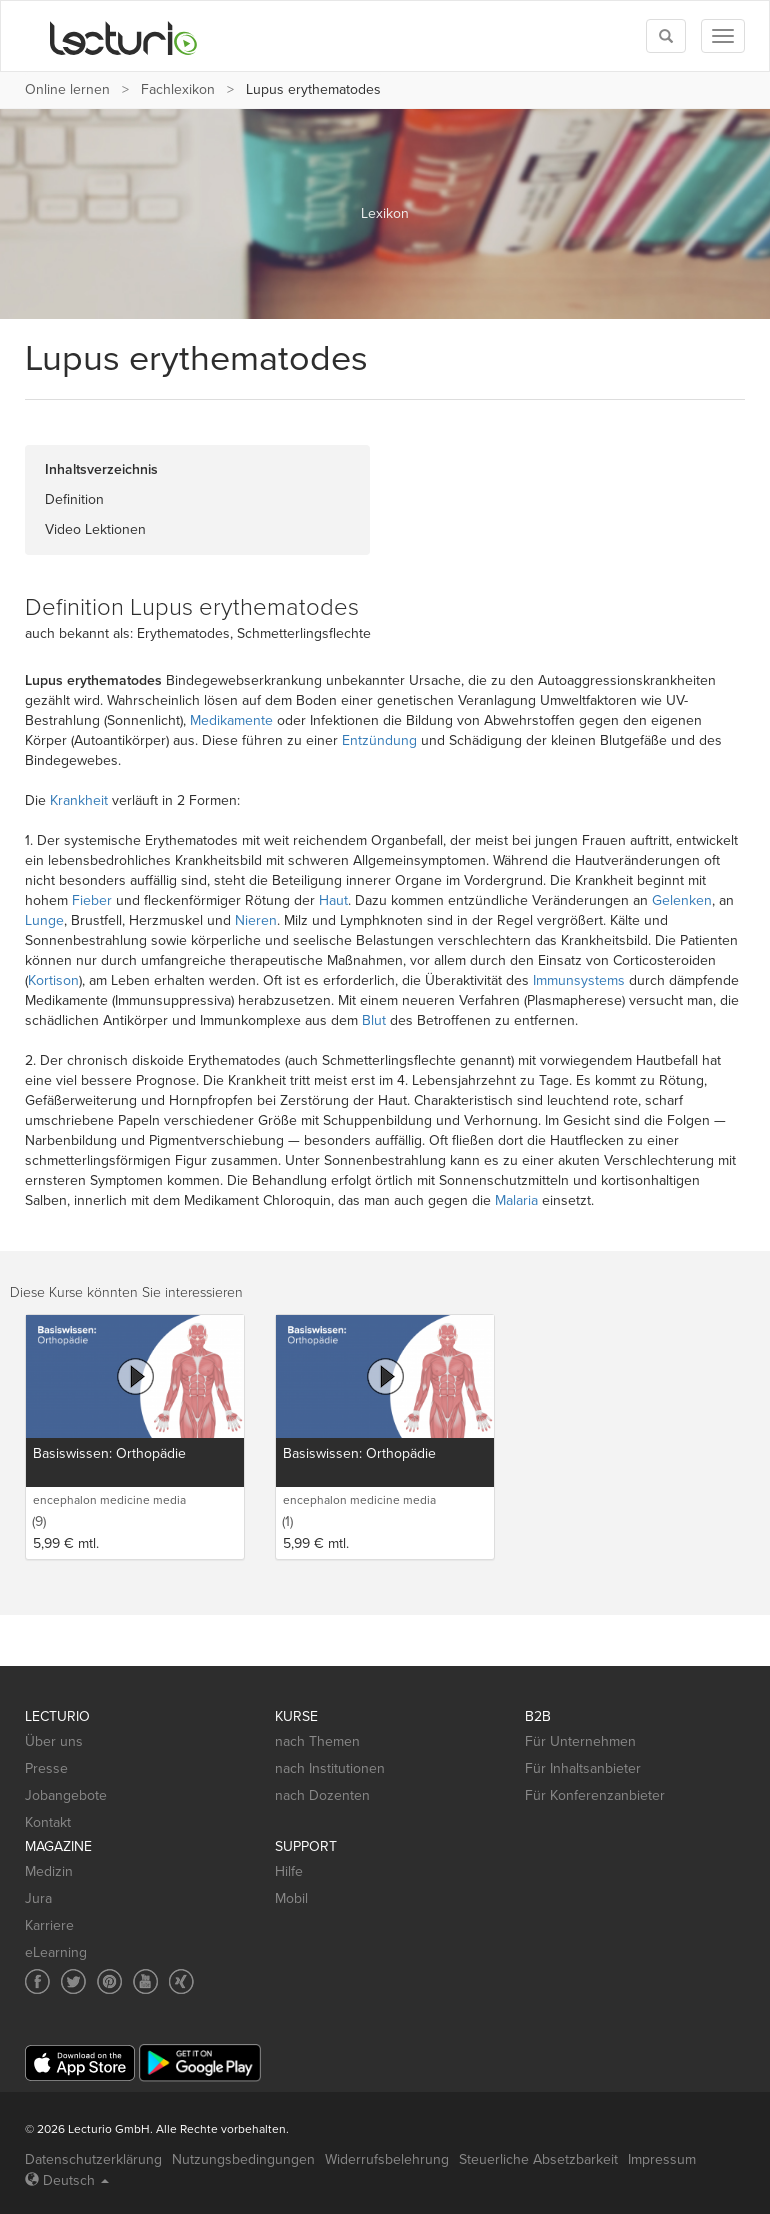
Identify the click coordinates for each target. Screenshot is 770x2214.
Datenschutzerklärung (93, 2159)
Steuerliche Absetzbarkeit (538, 2159)
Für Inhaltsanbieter (583, 1768)
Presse (46, 1768)
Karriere (49, 1925)
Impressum (662, 2159)
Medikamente (231, 720)
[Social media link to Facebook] (37, 1981)
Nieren (256, 920)
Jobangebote (66, 1795)
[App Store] (80, 2063)
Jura (38, 1898)
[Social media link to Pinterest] (109, 1981)
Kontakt (48, 1822)
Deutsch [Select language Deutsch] (67, 2180)
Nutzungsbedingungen (243, 2159)
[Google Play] (200, 2062)
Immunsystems (579, 980)
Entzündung (379, 740)
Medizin (49, 1871)
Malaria (516, 1200)
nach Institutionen (330, 1768)
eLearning (56, 1952)
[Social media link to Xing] (181, 1981)
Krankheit (79, 800)
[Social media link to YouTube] (145, 1981)
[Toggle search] (666, 36)
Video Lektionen (95, 529)
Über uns (54, 1741)
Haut (333, 900)
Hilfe (289, 1871)
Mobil (291, 1898)
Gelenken (682, 900)
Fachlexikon (178, 89)
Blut (374, 1020)
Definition (74, 499)
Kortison (53, 980)
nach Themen (317, 1741)
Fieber (92, 900)
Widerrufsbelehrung (387, 2159)
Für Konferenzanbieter (595, 1795)
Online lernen (67, 89)
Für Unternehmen (580, 1741)
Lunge (44, 920)
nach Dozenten (322, 1795)
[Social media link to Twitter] (73, 1981)
